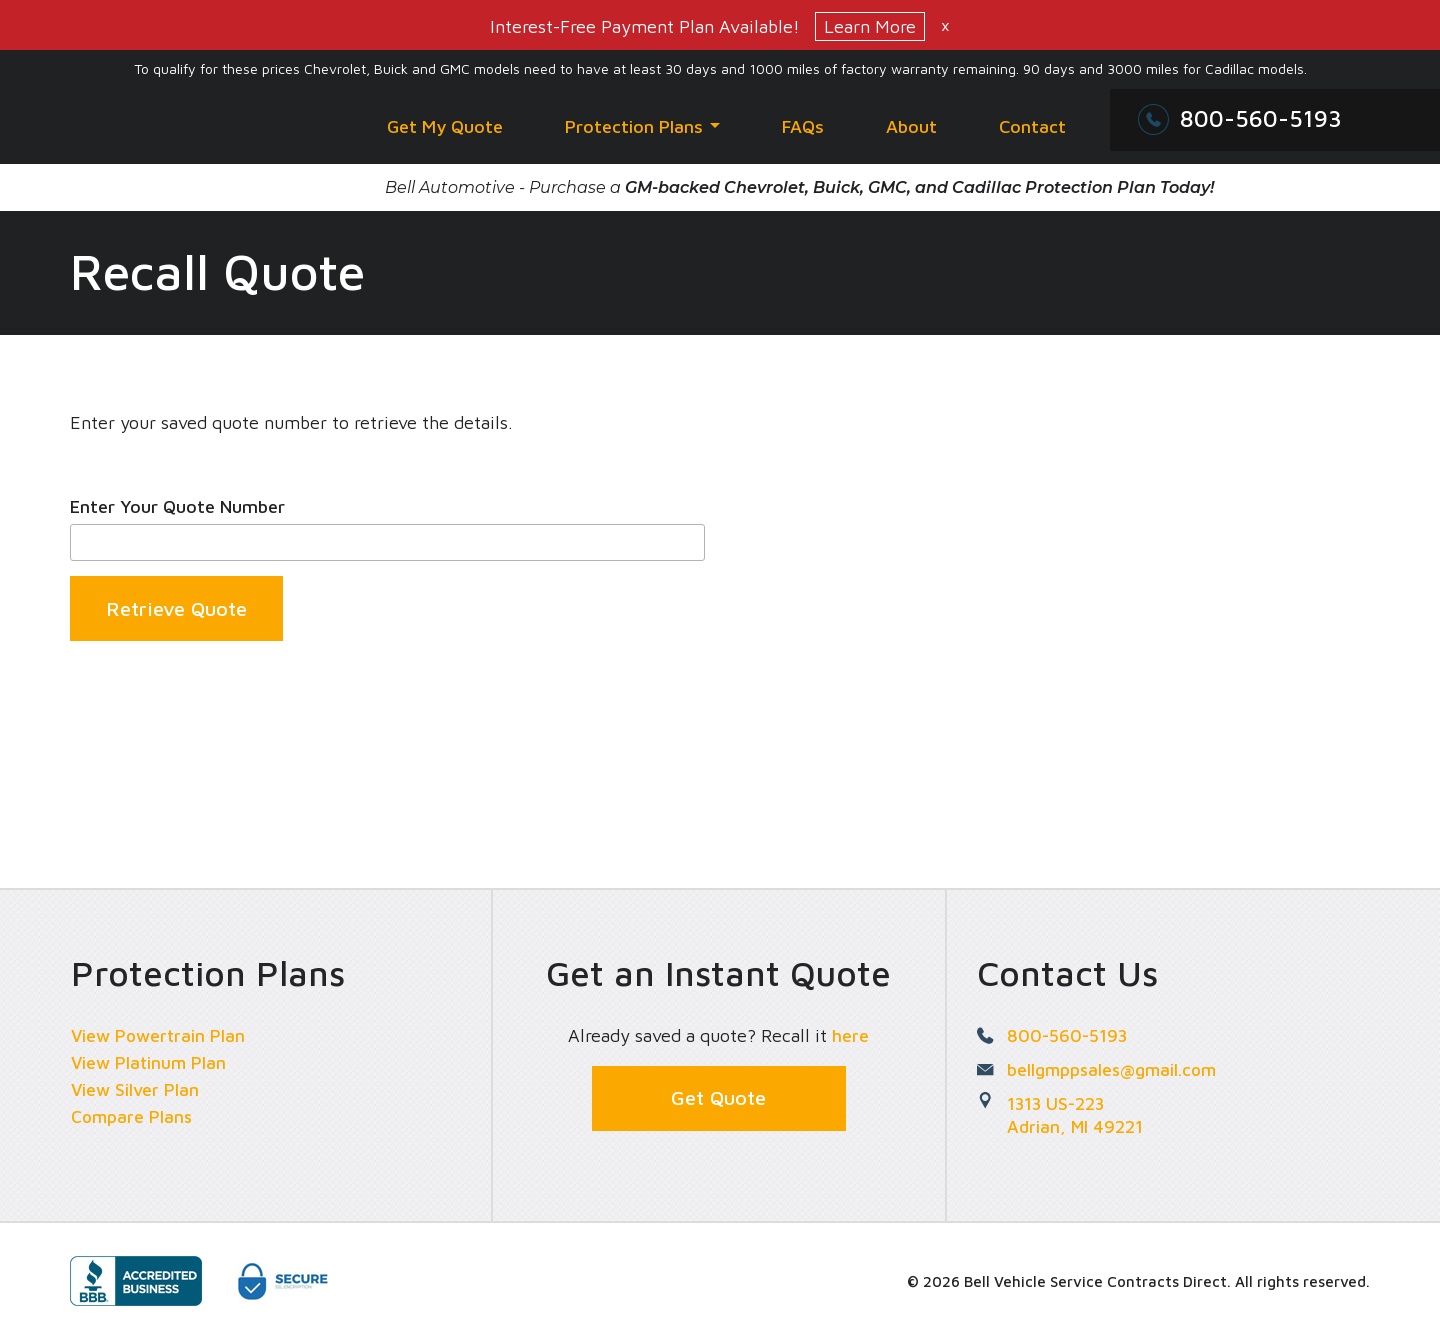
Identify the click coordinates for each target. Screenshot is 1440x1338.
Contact (1032, 126)
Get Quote (718, 1097)
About (911, 126)
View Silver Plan (136, 1089)
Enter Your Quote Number (177, 507)
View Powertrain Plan (159, 1035)
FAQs (803, 126)
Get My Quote (445, 126)
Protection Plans (642, 126)
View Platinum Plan (150, 1062)
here (850, 1035)
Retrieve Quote (176, 609)
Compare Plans (133, 1116)
